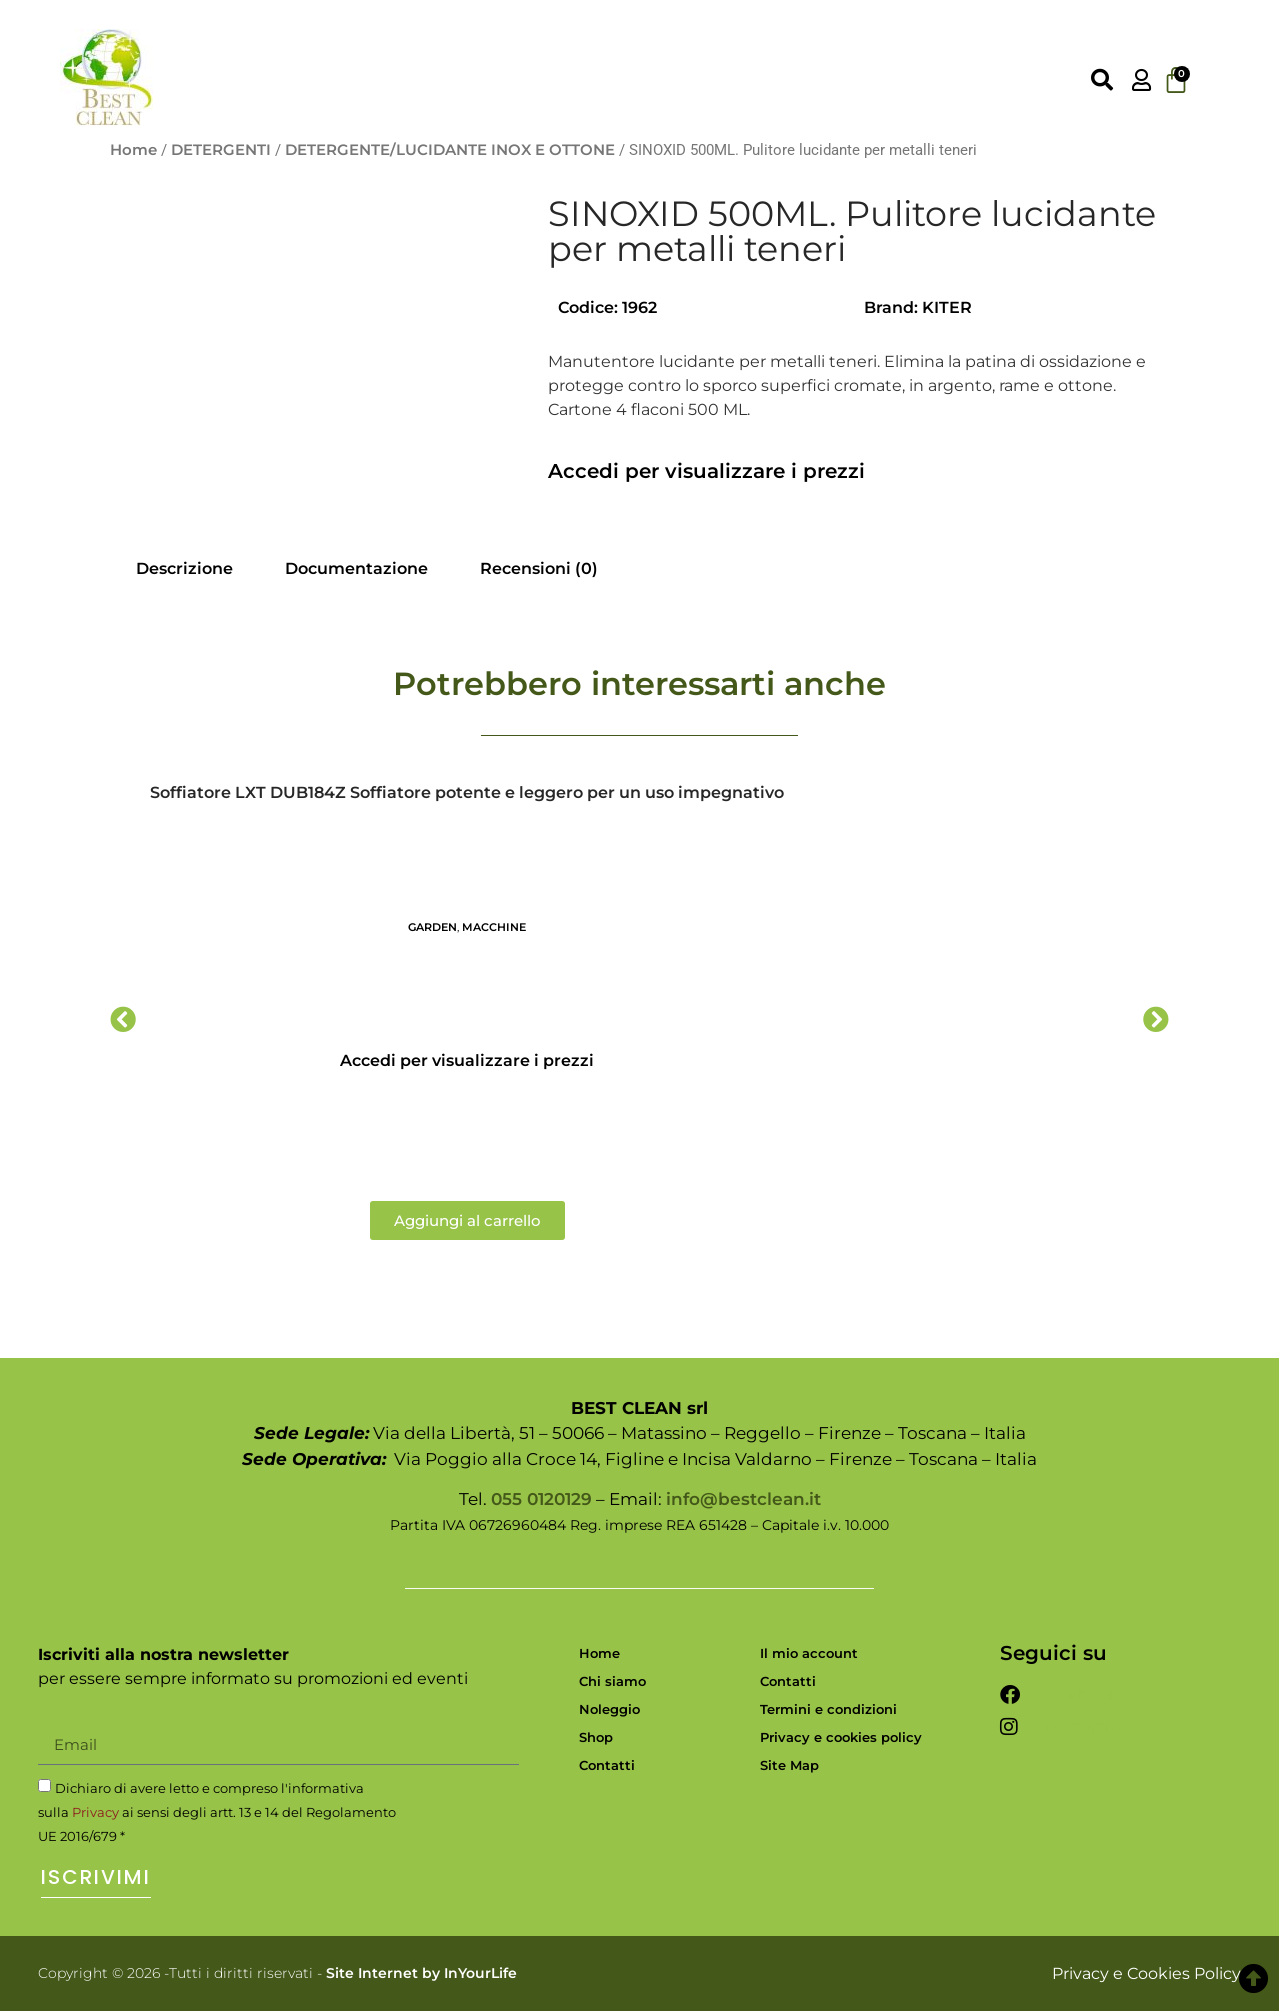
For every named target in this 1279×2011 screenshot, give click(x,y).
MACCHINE (494, 927)
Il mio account (809, 1653)
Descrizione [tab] (184, 568)
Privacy (95, 1812)
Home (133, 150)
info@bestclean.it (743, 1499)
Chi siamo (612, 1681)
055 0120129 (541, 1499)
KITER (947, 307)
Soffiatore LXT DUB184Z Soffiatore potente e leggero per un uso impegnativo (467, 792)
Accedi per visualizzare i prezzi (706, 471)
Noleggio (609, 1709)
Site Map (789, 1765)
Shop (596, 1737)
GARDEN (432, 927)
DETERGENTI (221, 150)
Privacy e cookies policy (841, 1737)
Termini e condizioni (828, 1709)
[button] (123, 1019)
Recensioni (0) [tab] (539, 568)
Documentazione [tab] (356, 568)
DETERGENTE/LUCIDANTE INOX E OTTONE (450, 150)
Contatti (607, 1765)
